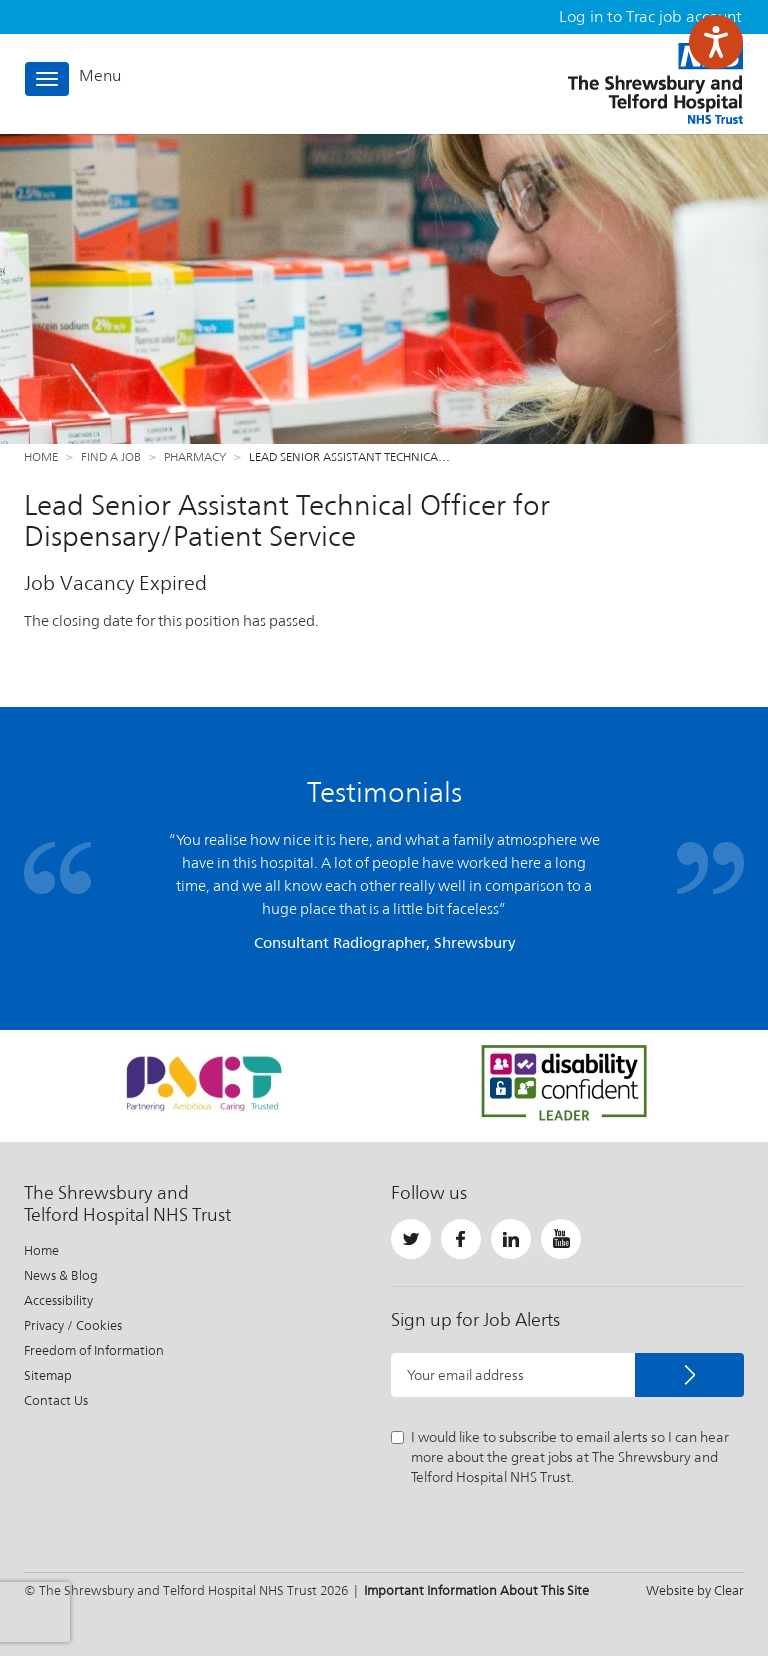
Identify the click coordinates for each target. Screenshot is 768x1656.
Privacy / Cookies (73, 1325)
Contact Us (56, 1400)
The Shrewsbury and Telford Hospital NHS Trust (655, 83)
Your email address (465, 1375)
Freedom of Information (94, 1350)
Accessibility (58, 1300)
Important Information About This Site (476, 1590)
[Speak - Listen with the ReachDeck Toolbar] (716, 42)
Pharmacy (195, 457)
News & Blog (61, 1275)
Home (41, 457)
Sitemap (48, 1375)
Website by (695, 1590)
